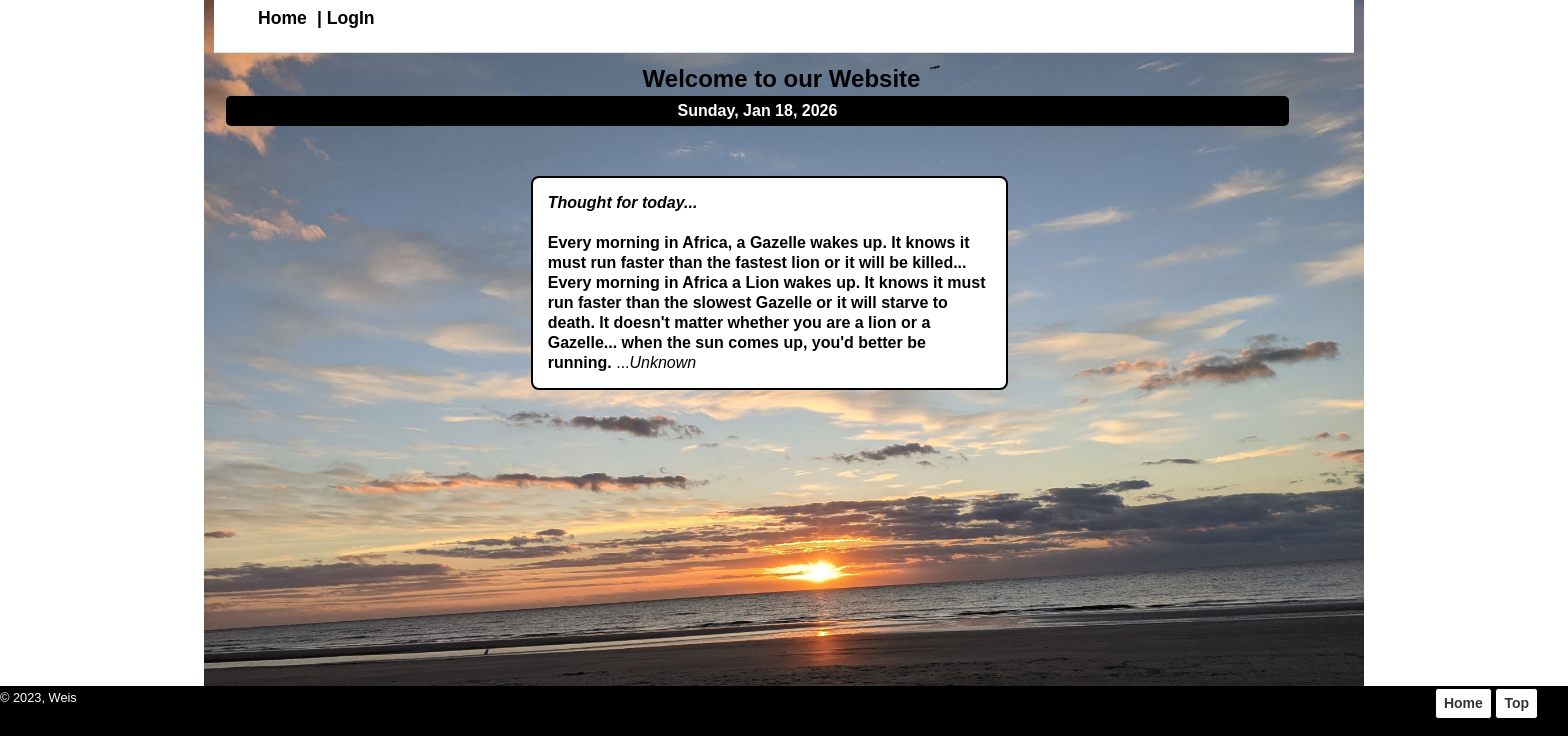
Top (1516, 703)
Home (282, 18)
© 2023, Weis (38, 697)
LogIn (351, 18)
